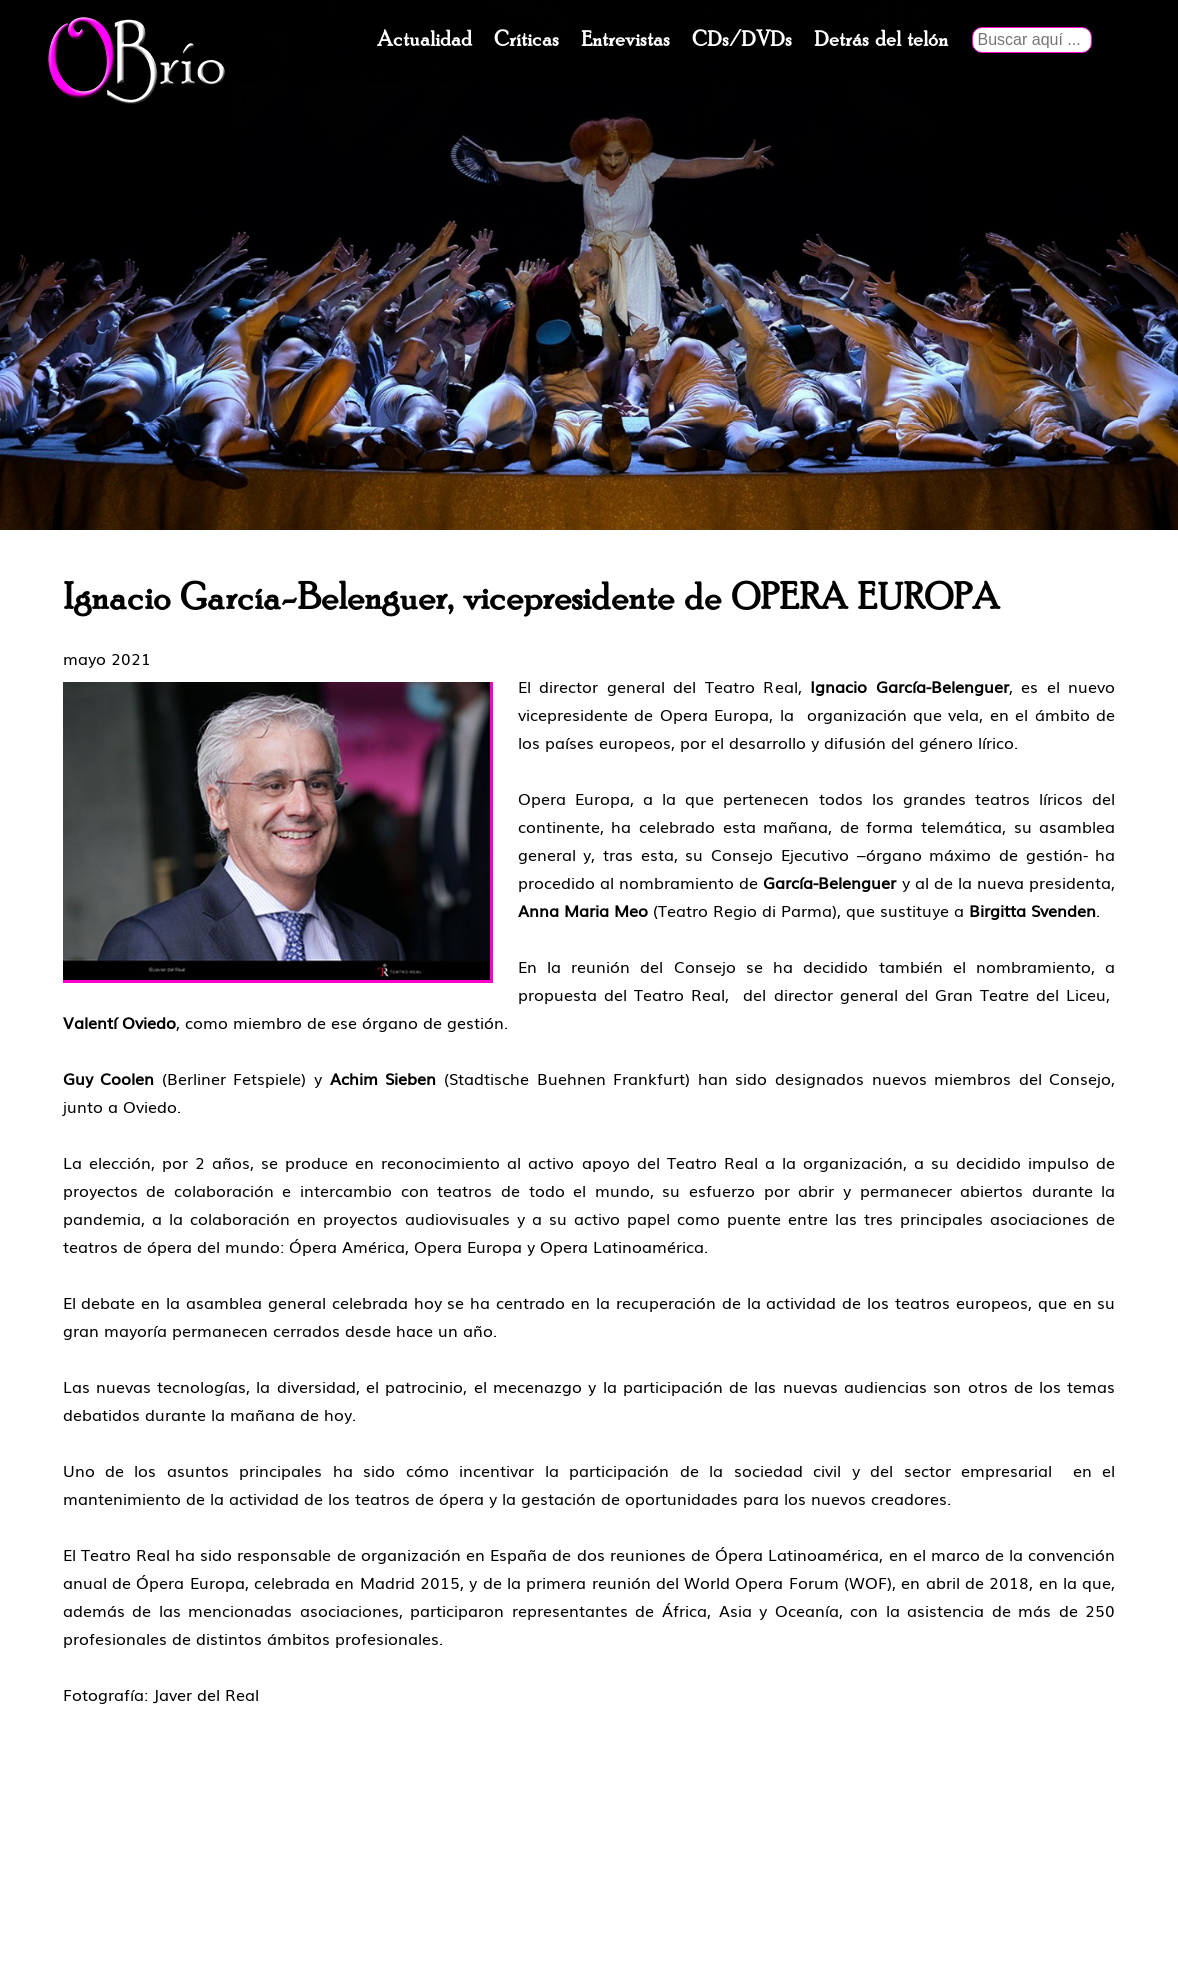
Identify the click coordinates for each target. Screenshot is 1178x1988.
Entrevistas (625, 40)
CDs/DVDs (742, 40)
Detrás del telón (881, 40)
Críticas (526, 40)
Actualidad (424, 40)
